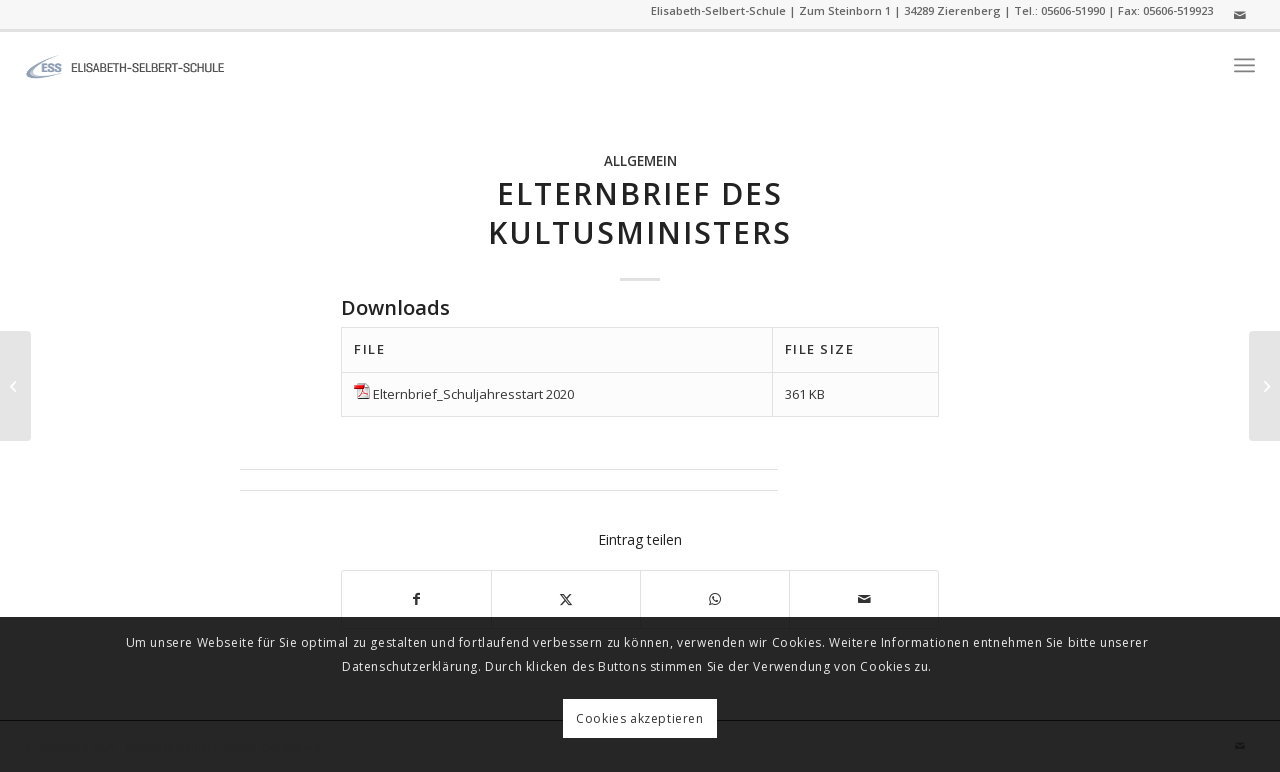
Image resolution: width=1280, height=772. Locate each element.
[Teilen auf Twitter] (566, 599)
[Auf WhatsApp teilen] (715, 599)
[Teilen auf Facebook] (416, 599)
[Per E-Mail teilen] (864, 599)
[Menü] (1244, 65)
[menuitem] (1244, 65)
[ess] (125, 65)
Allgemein (640, 161)
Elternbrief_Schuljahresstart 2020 (473, 394)
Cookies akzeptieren (639, 718)
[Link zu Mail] (1240, 15)
